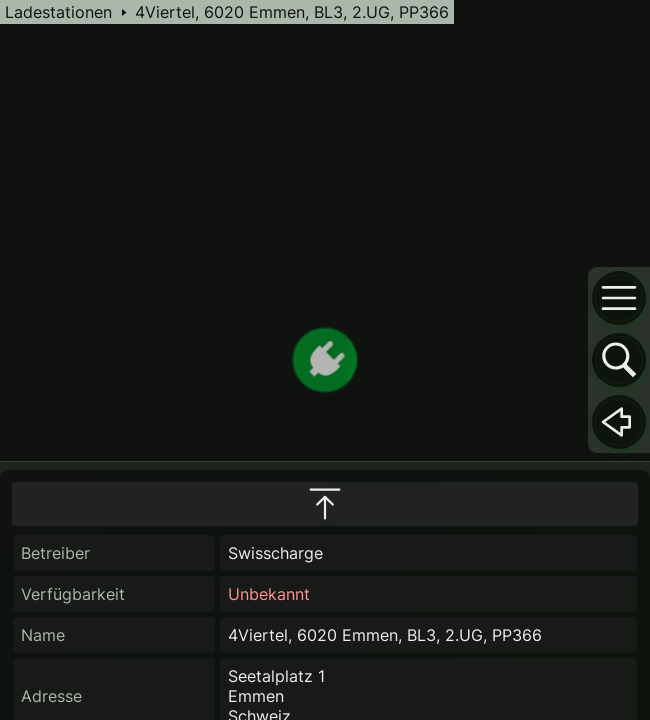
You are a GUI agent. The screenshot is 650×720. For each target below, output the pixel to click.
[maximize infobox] (325, 504)
